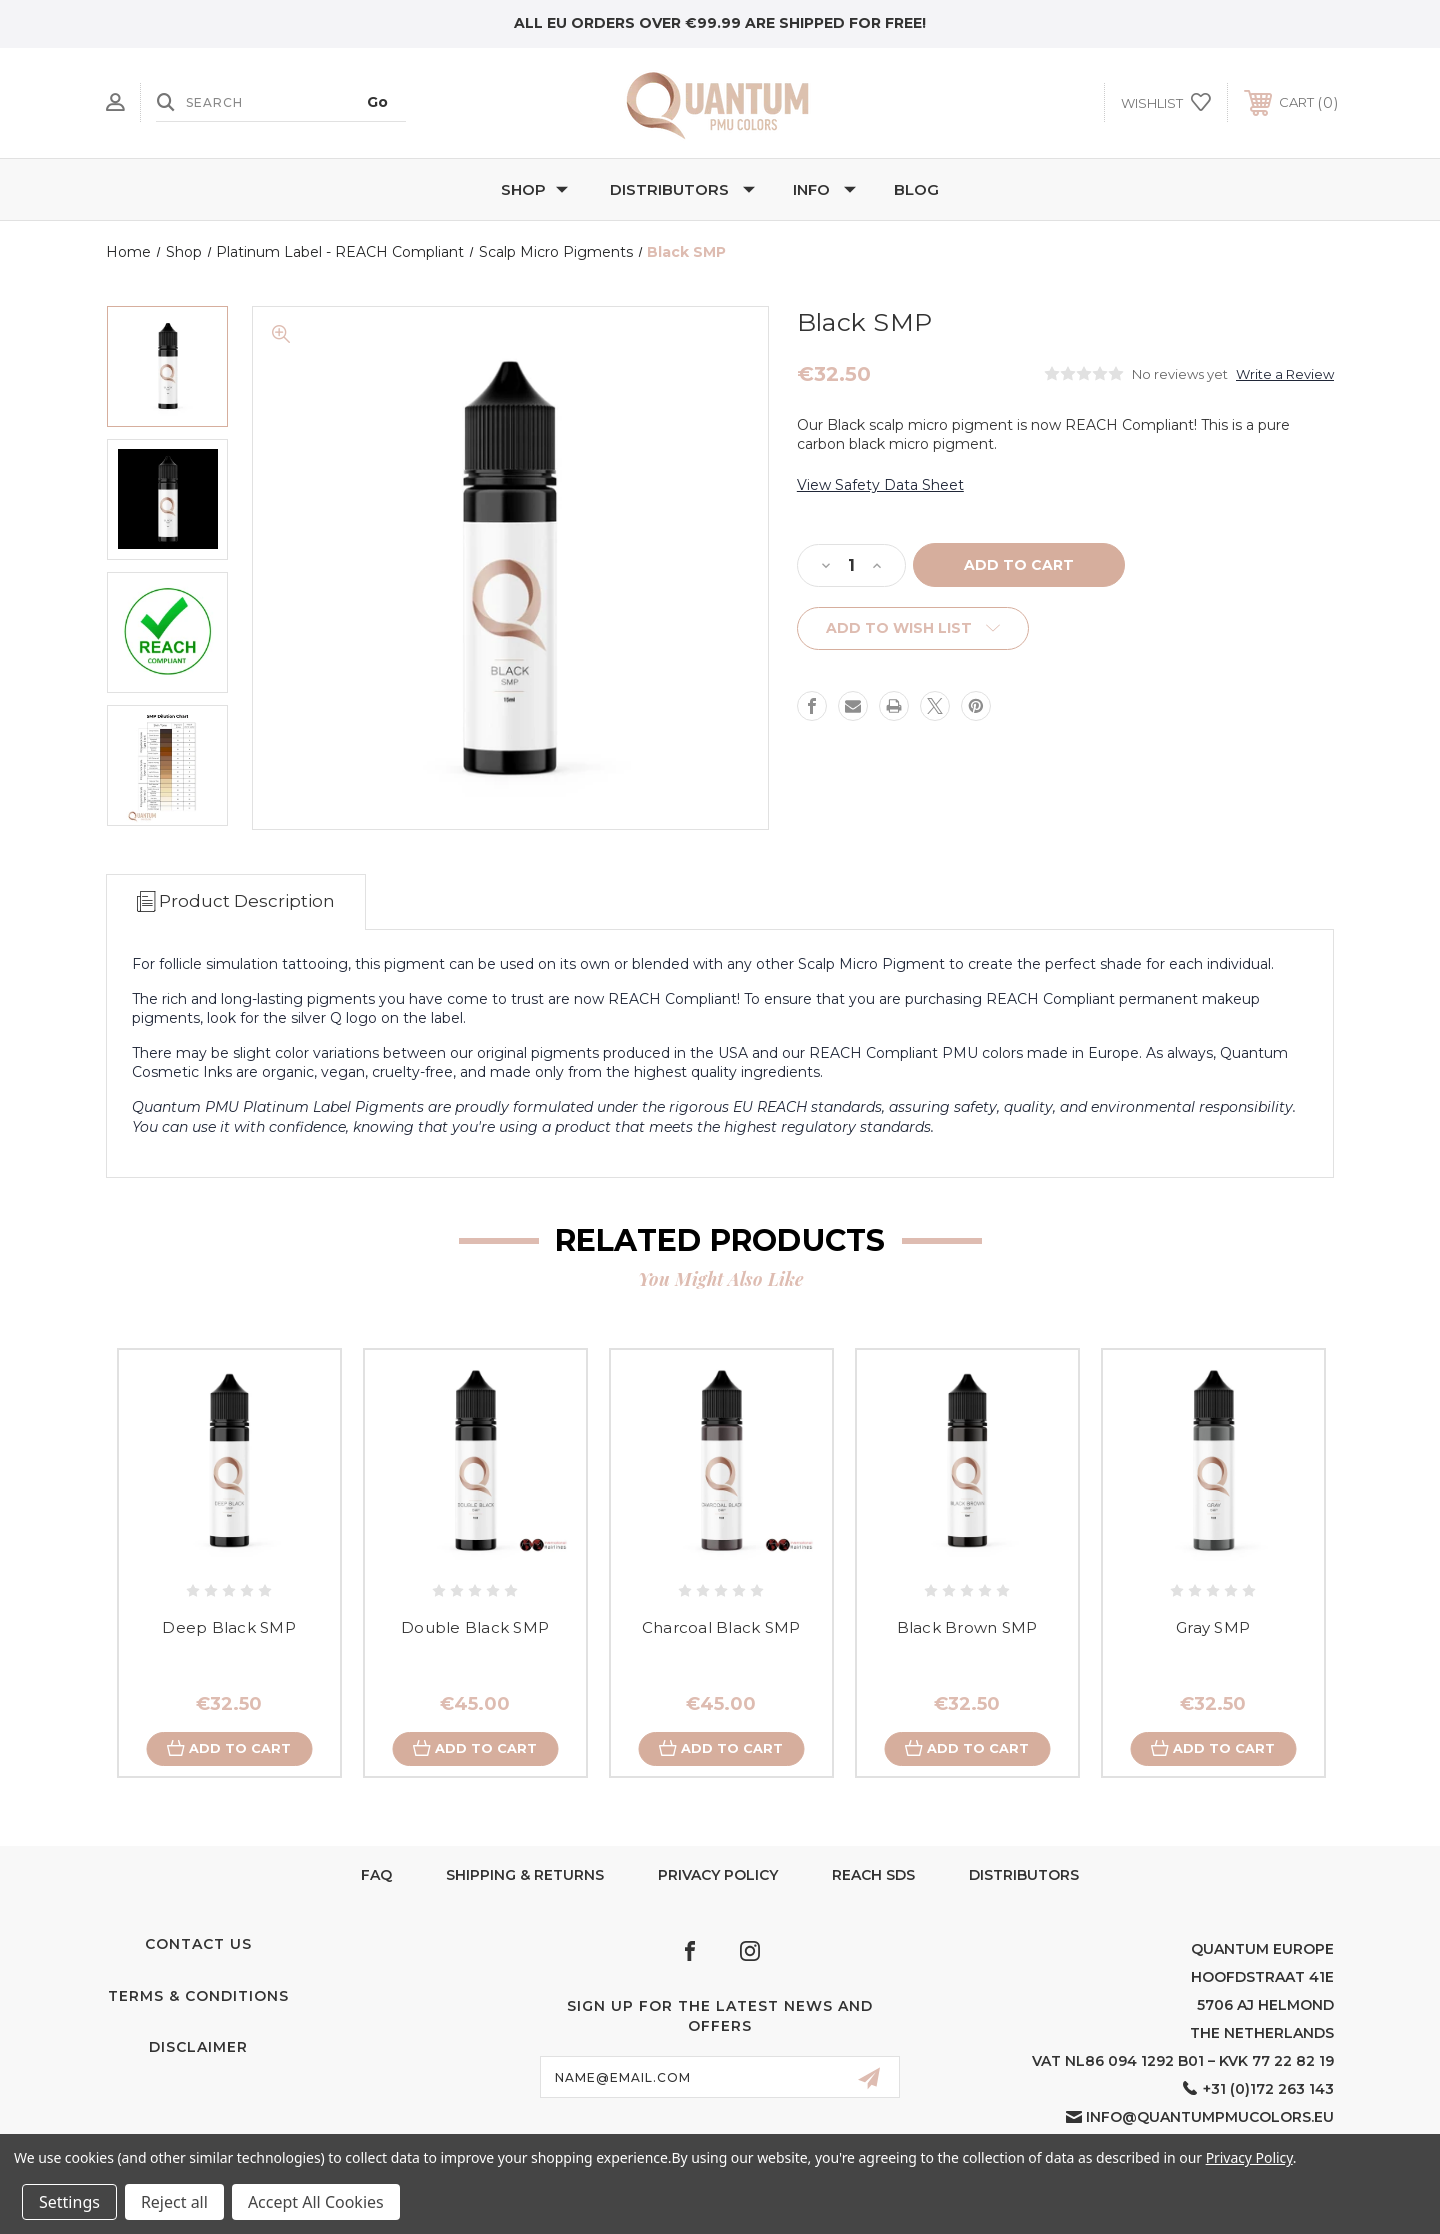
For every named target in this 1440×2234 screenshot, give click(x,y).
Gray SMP (1213, 1627)
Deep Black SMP (229, 1627)
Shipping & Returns (525, 1875)
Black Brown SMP (967, 1627)
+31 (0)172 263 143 (1268, 2090)
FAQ (376, 1875)
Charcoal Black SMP (721, 1627)
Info (824, 189)
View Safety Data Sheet (880, 485)
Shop (534, 189)
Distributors (682, 189)
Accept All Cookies (316, 2202)
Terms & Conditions (198, 1997)
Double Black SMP (475, 1627)
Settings (69, 2202)
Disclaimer (198, 2048)
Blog (916, 189)
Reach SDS (873, 1875)
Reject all (174, 2202)
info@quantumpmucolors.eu (1210, 2118)
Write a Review (1285, 374)
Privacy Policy (718, 1875)
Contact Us (198, 1945)
